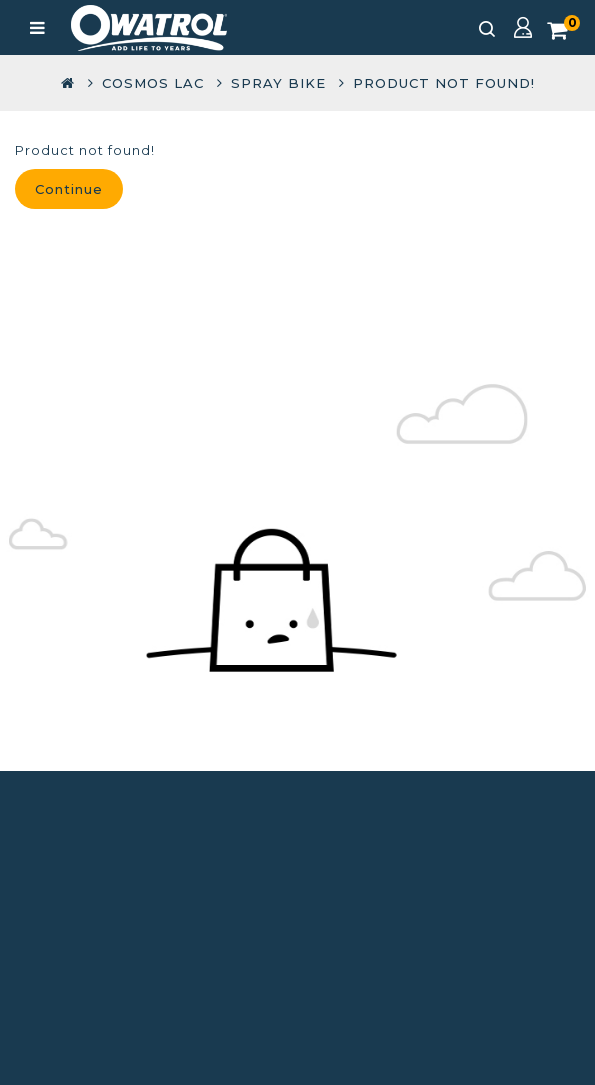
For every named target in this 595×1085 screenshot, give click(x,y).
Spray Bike (278, 83)
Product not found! (444, 83)
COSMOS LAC (153, 83)
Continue (69, 189)
